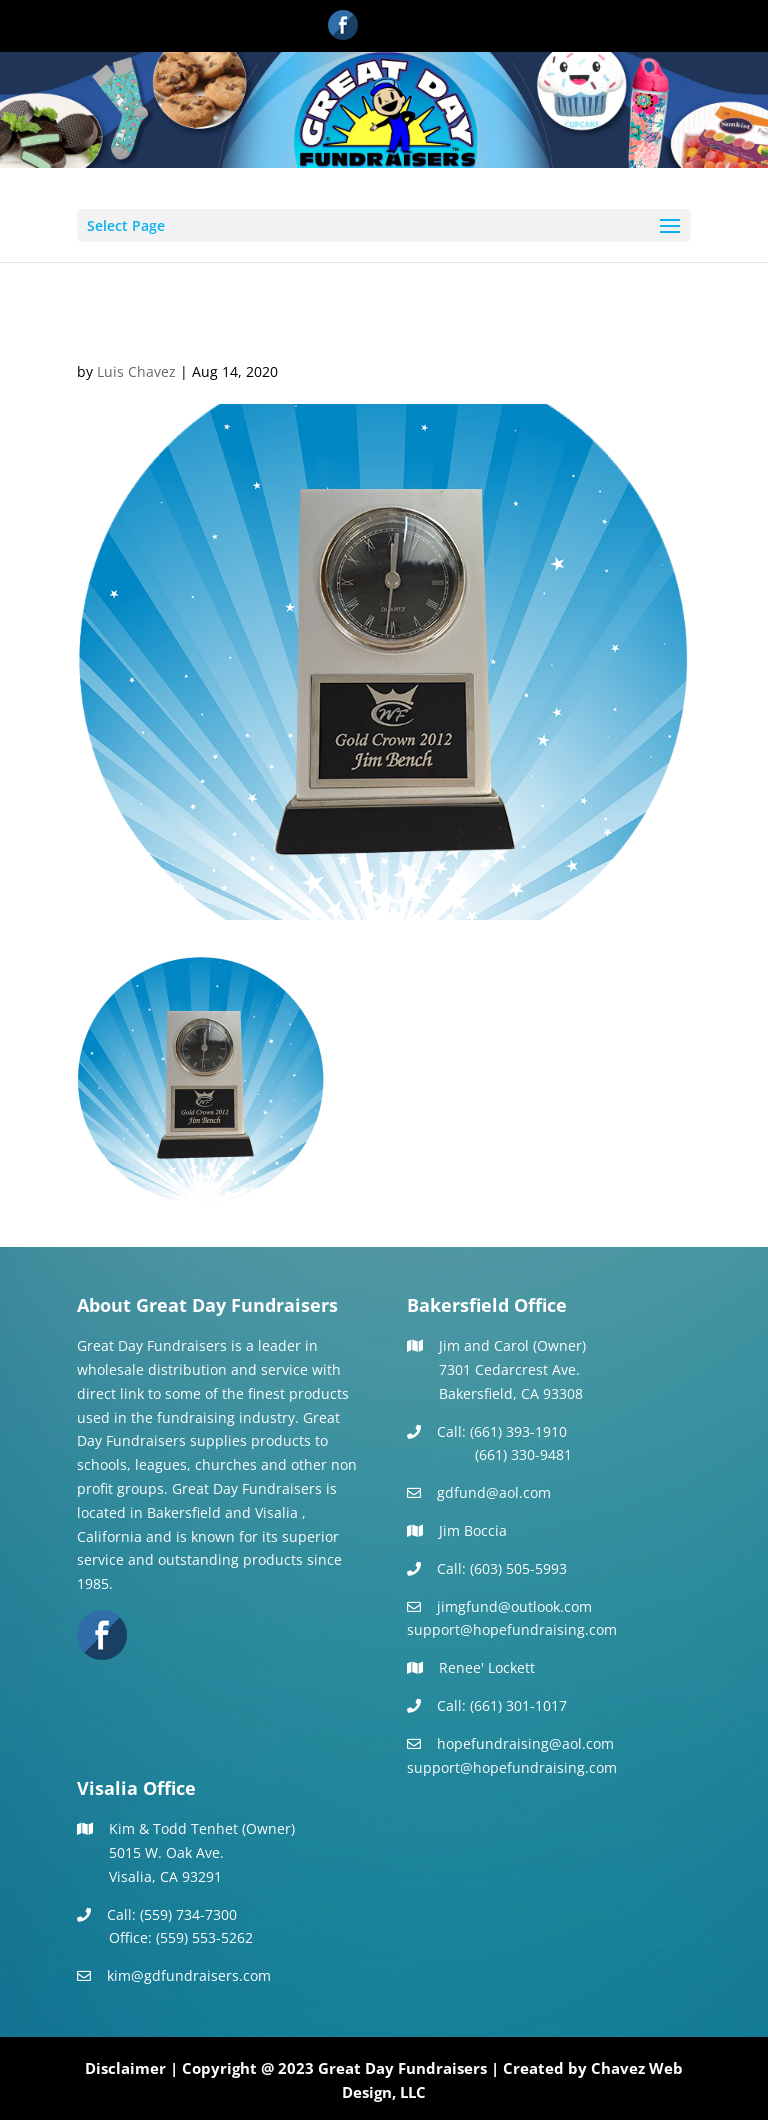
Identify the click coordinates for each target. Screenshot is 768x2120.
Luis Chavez (136, 371)
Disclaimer (125, 2068)
